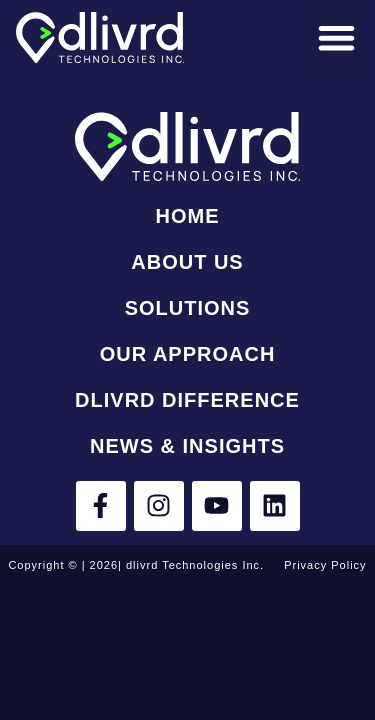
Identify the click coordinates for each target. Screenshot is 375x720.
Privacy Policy (325, 565)
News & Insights (187, 446)
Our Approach (188, 354)
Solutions (188, 308)
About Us (187, 262)
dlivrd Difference (187, 400)
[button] (336, 37)
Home (187, 216)
